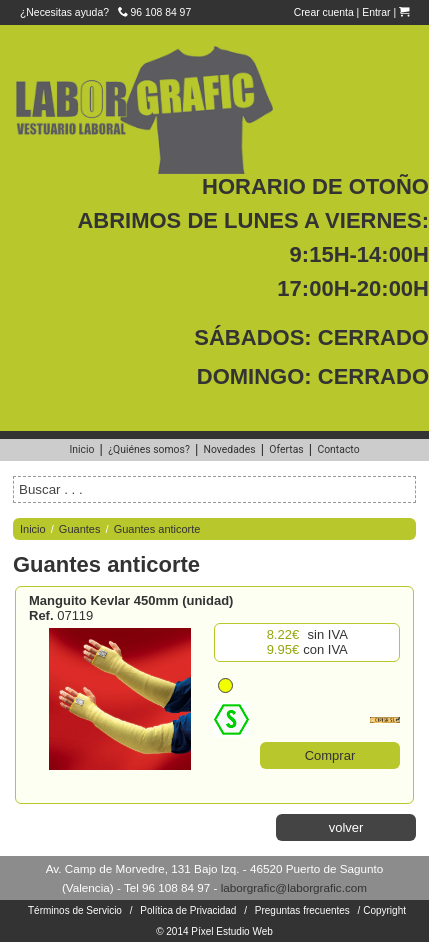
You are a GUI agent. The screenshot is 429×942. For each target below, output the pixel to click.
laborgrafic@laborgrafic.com (294, 887)
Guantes (80, 529)
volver (346, 827)
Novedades (230, 449)
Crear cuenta (324, 12)
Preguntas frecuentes (302, 910)
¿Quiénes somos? (149, 449)
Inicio (81, 449)
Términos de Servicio (75, 910)
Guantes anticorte (157, 529)
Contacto (338, 449)
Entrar (376, 12)
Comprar (330, 755)
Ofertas (286, 449)
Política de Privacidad (188, 910)
